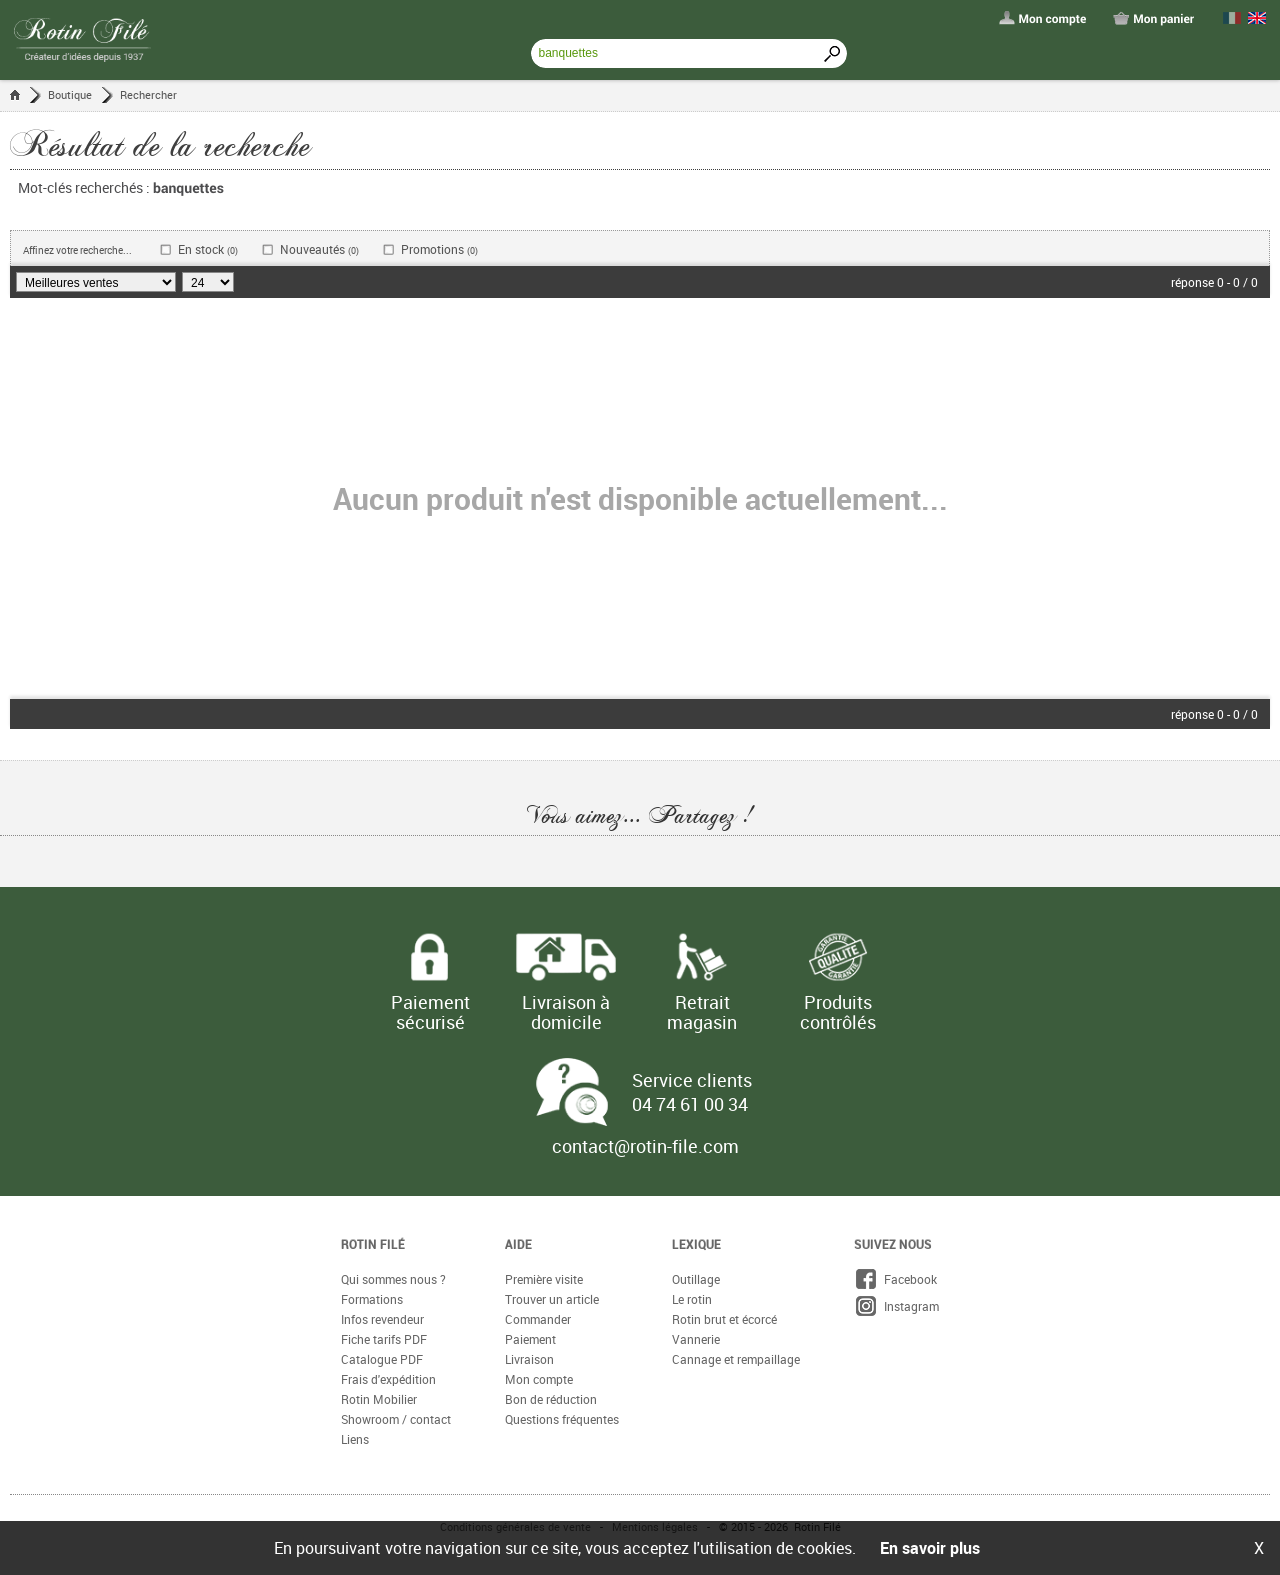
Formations (372, 1299)
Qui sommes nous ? (393, 1279)
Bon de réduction (551, 1399)
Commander (538, 1319)
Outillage (696, 1279)
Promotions (439, 249)
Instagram (896, 1306)
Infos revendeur (382, 1319)
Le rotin (692, 1299)
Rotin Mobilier (379, 1399)
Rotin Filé (373, 1244)
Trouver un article (552, 1299)
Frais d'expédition (388, 1379)
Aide (518, 1244)
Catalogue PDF (382, 1359)
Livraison (529, 1359)
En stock (208, 249)
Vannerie (696, 1339)
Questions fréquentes (562, 1419)
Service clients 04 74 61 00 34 (692, 1092)
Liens (355, 1439)
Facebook (895, 1279)
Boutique (70, 94)
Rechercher (148, 94)
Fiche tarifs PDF (384, 1339)
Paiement (530, 1339)
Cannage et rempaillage (736, 1359)
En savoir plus (930, 1548)
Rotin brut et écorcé (724, 1319)
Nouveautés (319, 249)
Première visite (544, 1279)
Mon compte (539, 1379)
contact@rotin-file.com (645, 1146)
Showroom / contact (396, 1419)
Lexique (696, 1244)
